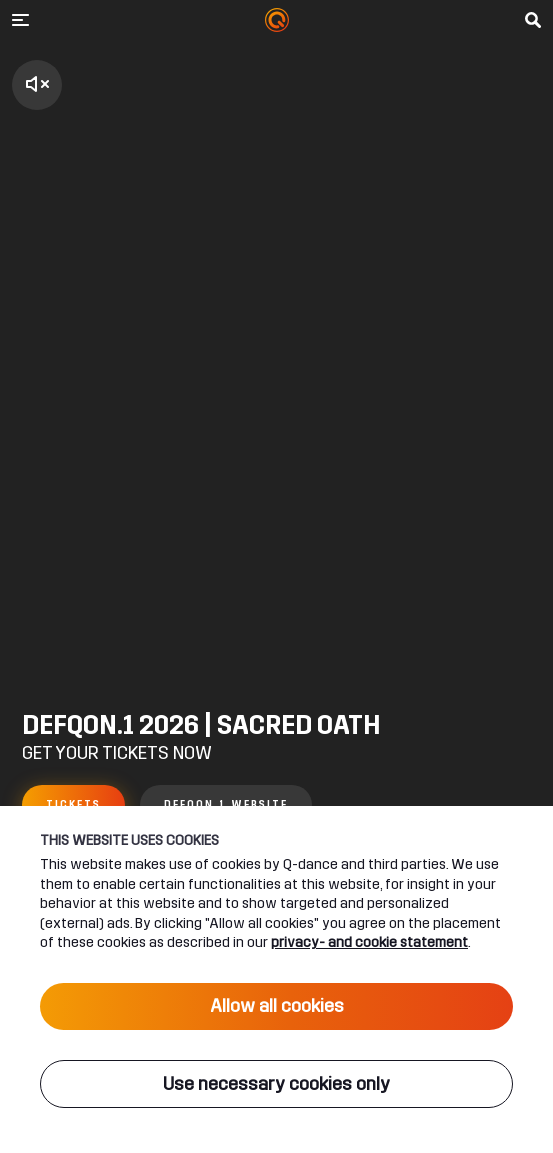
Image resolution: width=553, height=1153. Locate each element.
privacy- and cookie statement (369, 942)
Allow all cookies (277, 1006)
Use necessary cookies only (276, 1084)
